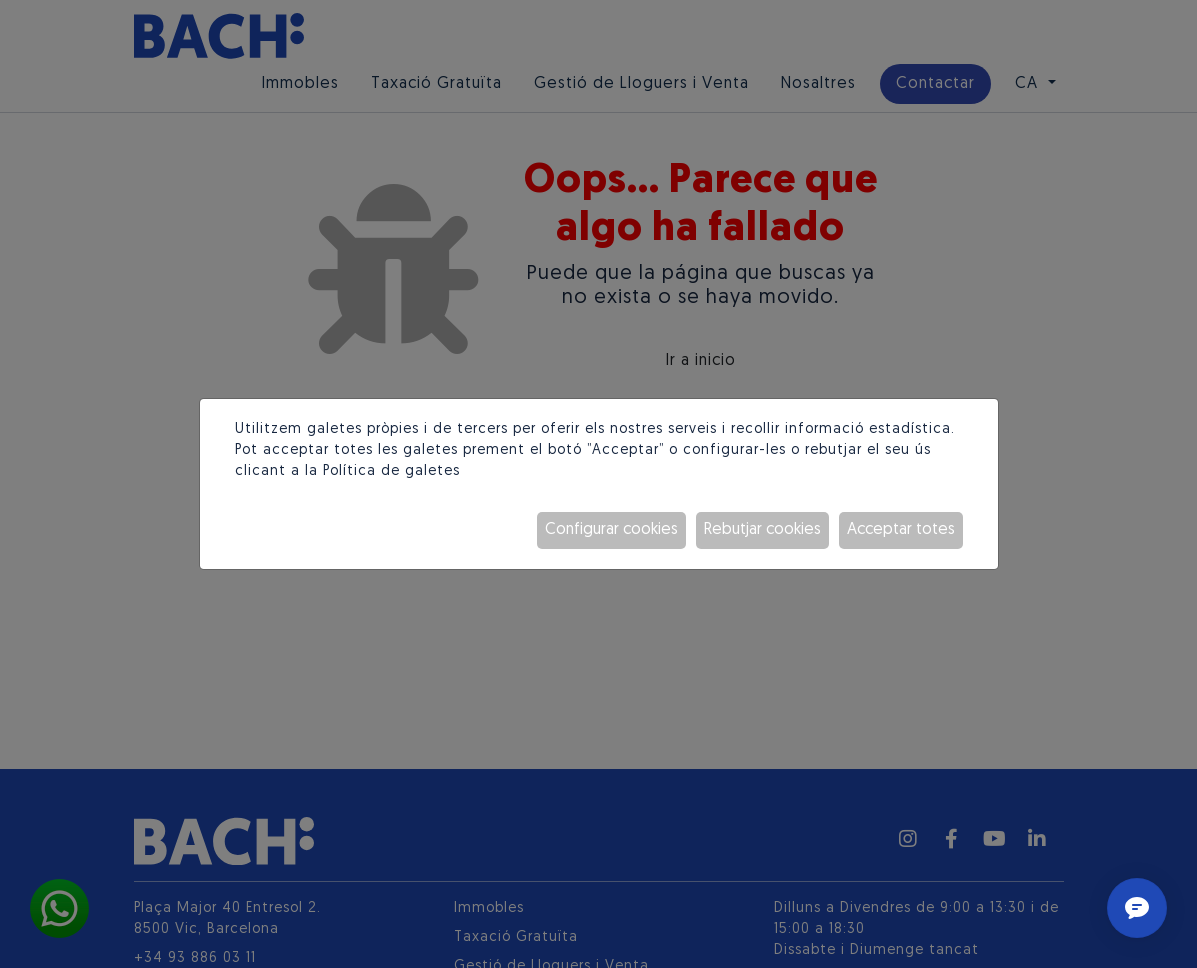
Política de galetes (391, 471)
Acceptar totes (901, 530)
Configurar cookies (611, 530)
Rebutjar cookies (762, 530)
